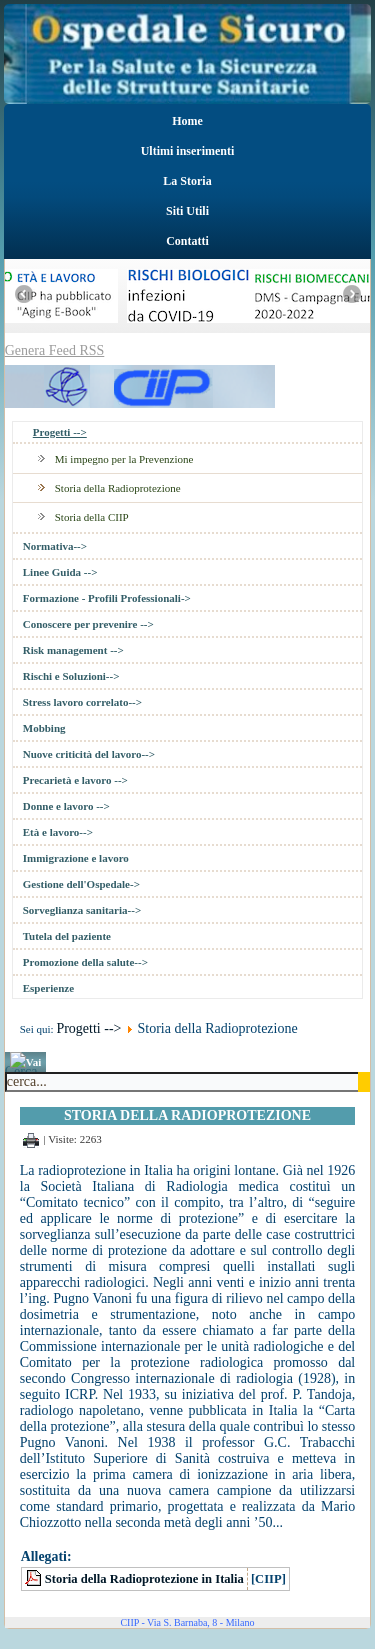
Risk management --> (73, 650)
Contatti (187, 241)
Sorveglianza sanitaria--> (82, 910)
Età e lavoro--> (58, 832)
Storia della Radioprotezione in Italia (144, 1579)
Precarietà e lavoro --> (75, 780)
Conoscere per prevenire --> (88, 624)
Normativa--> (55, 546)
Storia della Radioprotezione (118, 488)
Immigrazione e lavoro (76, 858)
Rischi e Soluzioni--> (71, 676)
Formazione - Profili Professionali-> (107, 598)
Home (187, 121)
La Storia (187, 181)
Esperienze (48, 988)
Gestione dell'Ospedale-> (81, 884)
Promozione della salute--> (85, 962)
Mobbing (44, 728)
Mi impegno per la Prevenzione (124, 459)
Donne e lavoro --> (66, 806)
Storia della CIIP (92, 517)
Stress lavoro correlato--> (82, 702)
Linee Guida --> (60, 572)
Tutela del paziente (67, 936)
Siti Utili (187, 211)
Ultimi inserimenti (188, 151)
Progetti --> (60, 432)
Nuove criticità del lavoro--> (89, 754)
